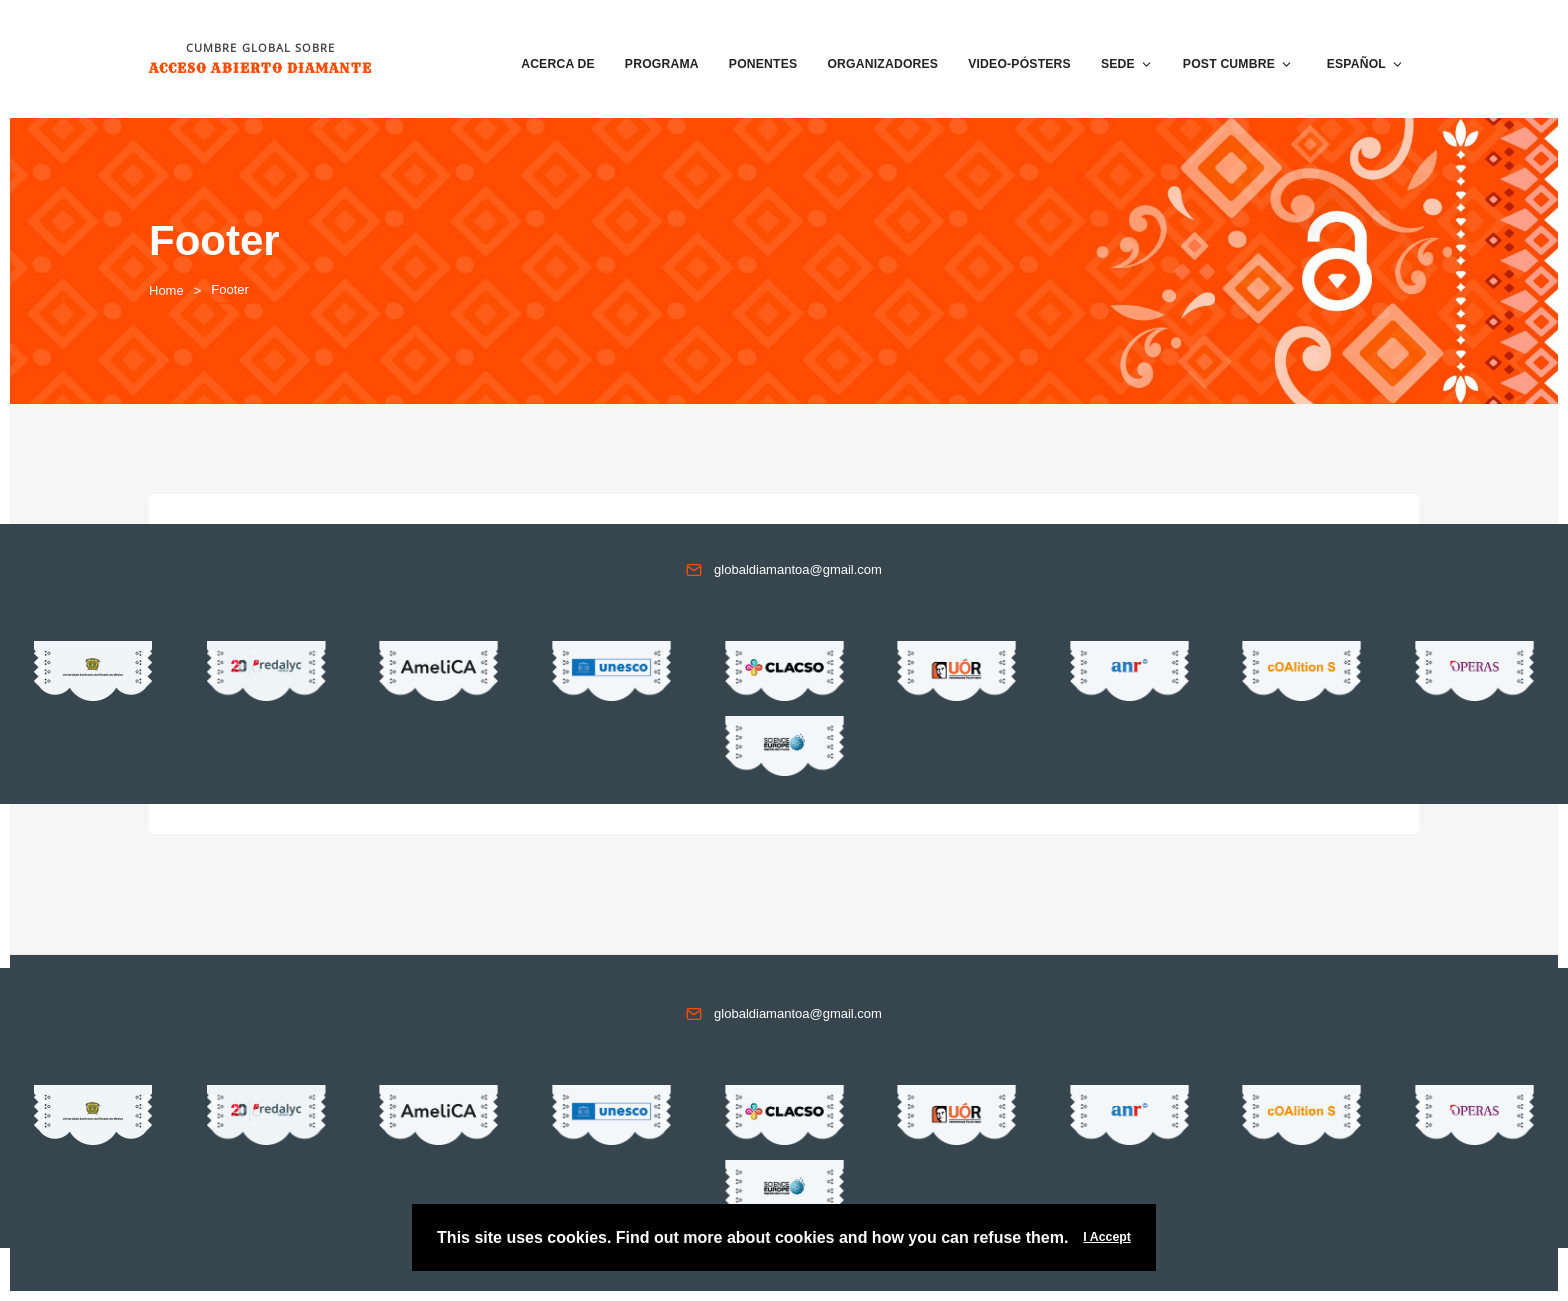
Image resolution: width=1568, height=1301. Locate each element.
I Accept (1107, 1237)
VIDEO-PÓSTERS (1019, 64)
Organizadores (882, 64)
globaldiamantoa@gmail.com (798, 569)
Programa (662, 64)
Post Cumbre (1238, 64)
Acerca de (558, 64)
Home (166, 290)
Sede (1127, 64)
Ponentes (763, 64)
